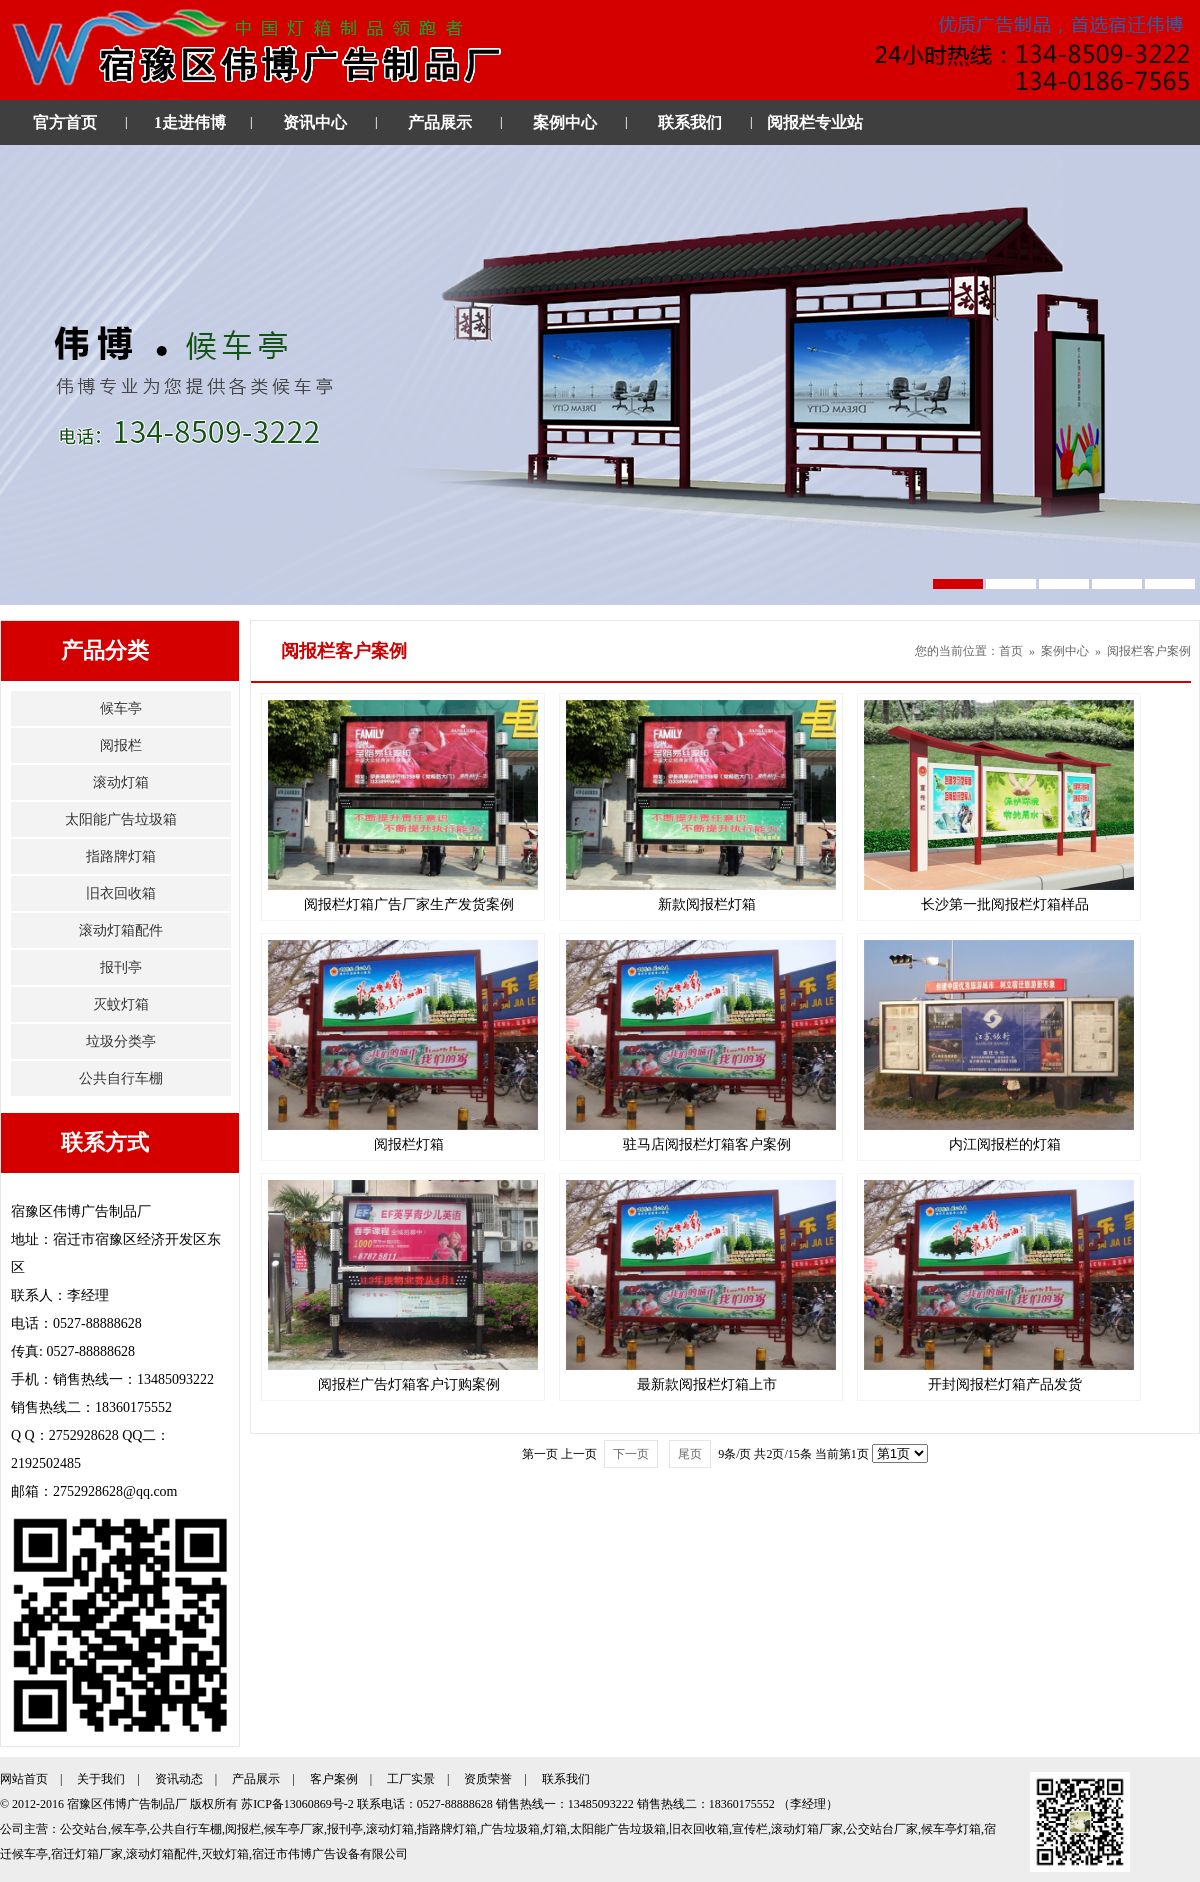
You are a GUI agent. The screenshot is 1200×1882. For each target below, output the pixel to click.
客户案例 (334, 1779)
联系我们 (690, 122)
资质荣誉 (488, 1779)
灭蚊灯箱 (121, 1004)
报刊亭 (121, 967)
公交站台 (84, 1829)
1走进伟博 (190, 122)
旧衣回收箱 (121, 893)
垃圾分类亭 (121, 1041)
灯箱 (555, 1829)
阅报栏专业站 (815, 122)
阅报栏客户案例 (1149, 651)
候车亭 (121, 708)
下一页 (631, 1454)
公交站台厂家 (882, 1829)
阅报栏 (121, 745)
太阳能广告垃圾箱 (121, 819)
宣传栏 (750, 1829)
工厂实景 (411, 1779)
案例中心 (565, 122)
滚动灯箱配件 (121, 930)
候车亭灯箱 (951, 1829)
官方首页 (65, 122)
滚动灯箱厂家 (807, 1829)
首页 (1011, 651)
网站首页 (24, 1779)
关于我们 (101, 1779)
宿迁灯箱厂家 (87, 1854)
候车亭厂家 (294, 1829)
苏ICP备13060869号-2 (297, 1804)
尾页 (690, 1454)
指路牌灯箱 (121, 856)
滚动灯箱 (121, 782)
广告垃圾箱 (510, 1829)
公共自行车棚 (121, 1078)
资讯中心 (315, 122)
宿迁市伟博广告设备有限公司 (330, 1854)
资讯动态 (179, 1779)
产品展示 (440, 122)
